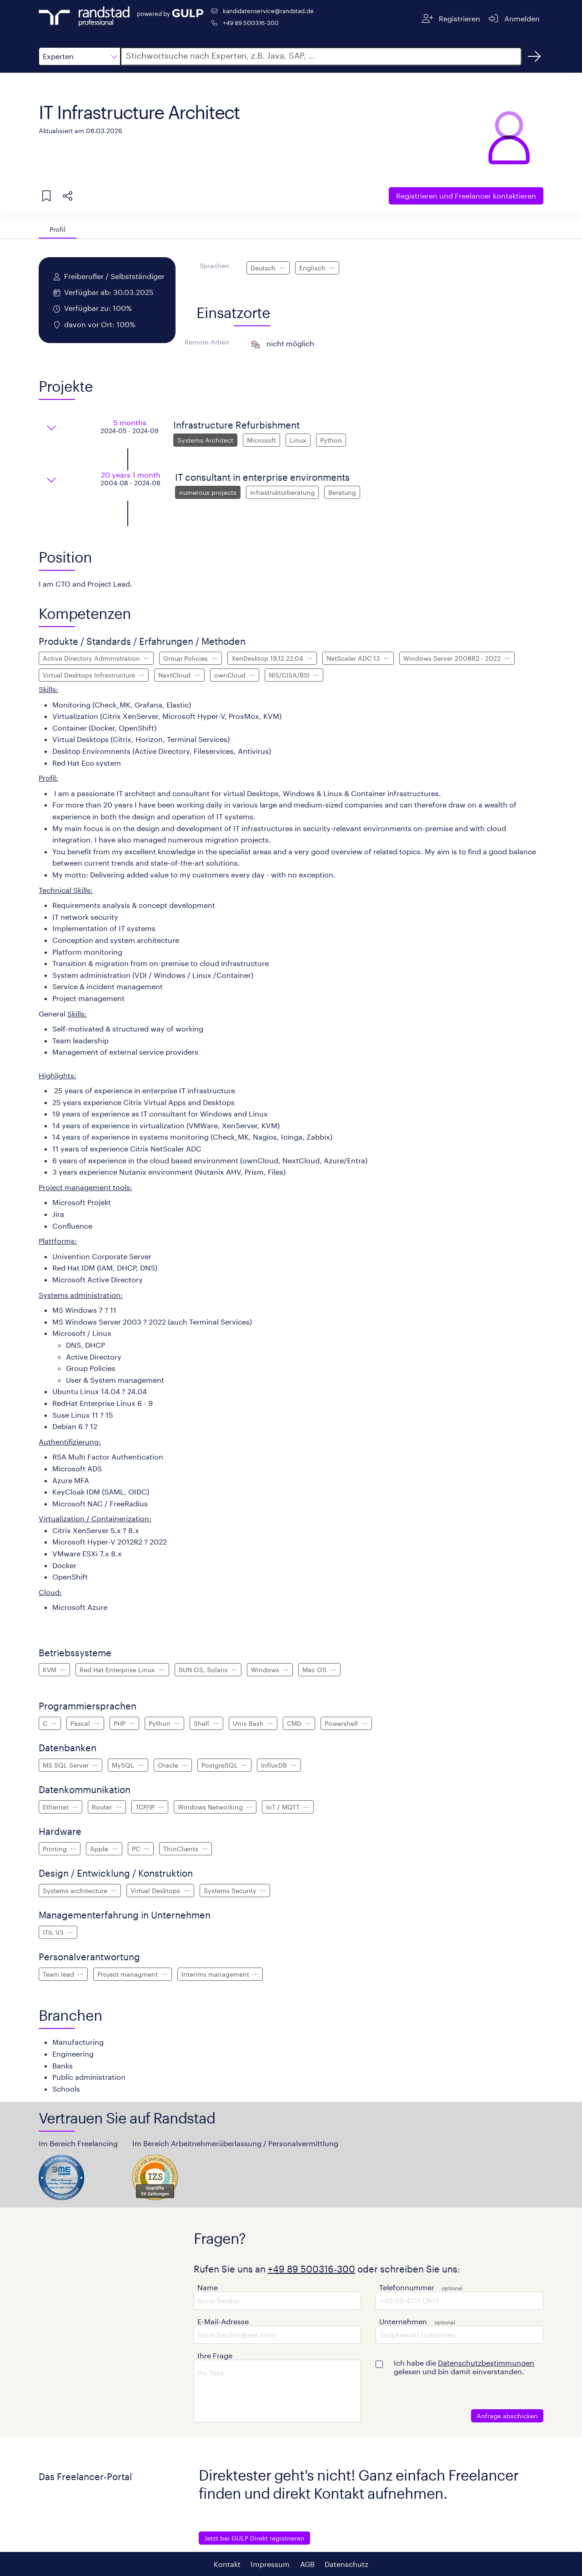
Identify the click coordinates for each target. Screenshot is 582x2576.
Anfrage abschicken (507, 2416)
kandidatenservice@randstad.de (268, 10)
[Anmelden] (513, 18)
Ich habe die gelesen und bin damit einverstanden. (464, 2367)
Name (207, 2287)
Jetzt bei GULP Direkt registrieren (254, 2538)
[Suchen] (534, 56)
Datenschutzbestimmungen (486, 2362)
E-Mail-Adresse (223, 2321)
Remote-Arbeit (207, 342)
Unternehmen (403, 2321)
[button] (79, 56)
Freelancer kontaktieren (466, 195)
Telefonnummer (406, 2287)
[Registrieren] (451, 18)
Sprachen (214, 265)
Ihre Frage (214, 2355)
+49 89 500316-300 (251, 22)
